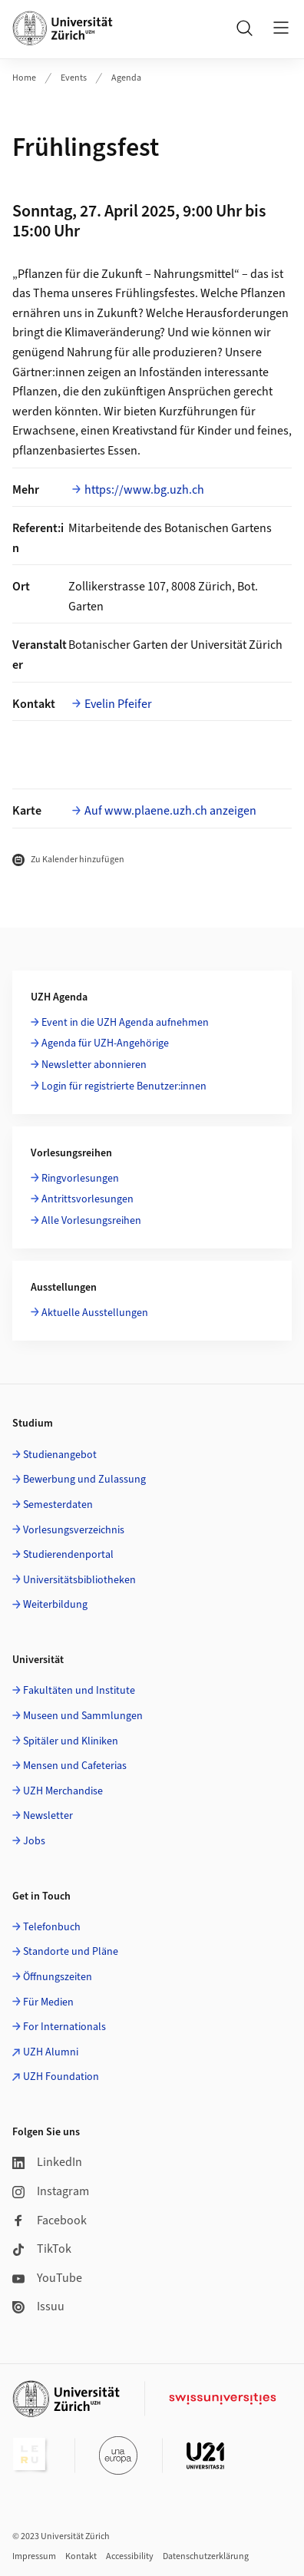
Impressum (34, 2556)
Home (24, 77)
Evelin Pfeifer (118, 704)
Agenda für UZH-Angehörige (105, 1043)
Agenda (126, 77)
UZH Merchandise (63, 1791)
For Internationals (64, 2027)
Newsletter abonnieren (94, 1065)
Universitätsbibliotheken (79, 1580)
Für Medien (48, 2002)
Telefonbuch (52, 1927)
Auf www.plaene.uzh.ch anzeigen (170, 810)
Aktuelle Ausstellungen (94, 1313)
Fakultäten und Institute (79, 1690)
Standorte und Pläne (70, 1951)
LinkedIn (47, 2162)
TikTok (41, 2248)
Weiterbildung (55, 1604)
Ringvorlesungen (80, 1178)
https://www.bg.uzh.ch (144, 489)
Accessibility (130, 2556)
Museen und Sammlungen (83, 1716)
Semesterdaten (58, 1505)
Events (74, 77)
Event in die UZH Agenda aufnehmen (125, 1022)
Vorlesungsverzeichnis (73, 1530)
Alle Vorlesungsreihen (91, 1220)
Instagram (50, 2191)
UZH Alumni (50, 2052)
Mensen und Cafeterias (75, 1766)
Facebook (49, 2220)
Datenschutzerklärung (206, 2556)
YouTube (47, 2278)
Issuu (38, 2306)
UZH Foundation (61, 2077)
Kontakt (81, 2556)
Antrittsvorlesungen (87, 1199)
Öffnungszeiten (57, 1977)
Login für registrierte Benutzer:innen (124, 1086)
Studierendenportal (68, 1554)
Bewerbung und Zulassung (84, 1479)
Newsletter (48, 1816)
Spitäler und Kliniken (70, 1741)
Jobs (34, 1841)
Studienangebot (60, 1455)
